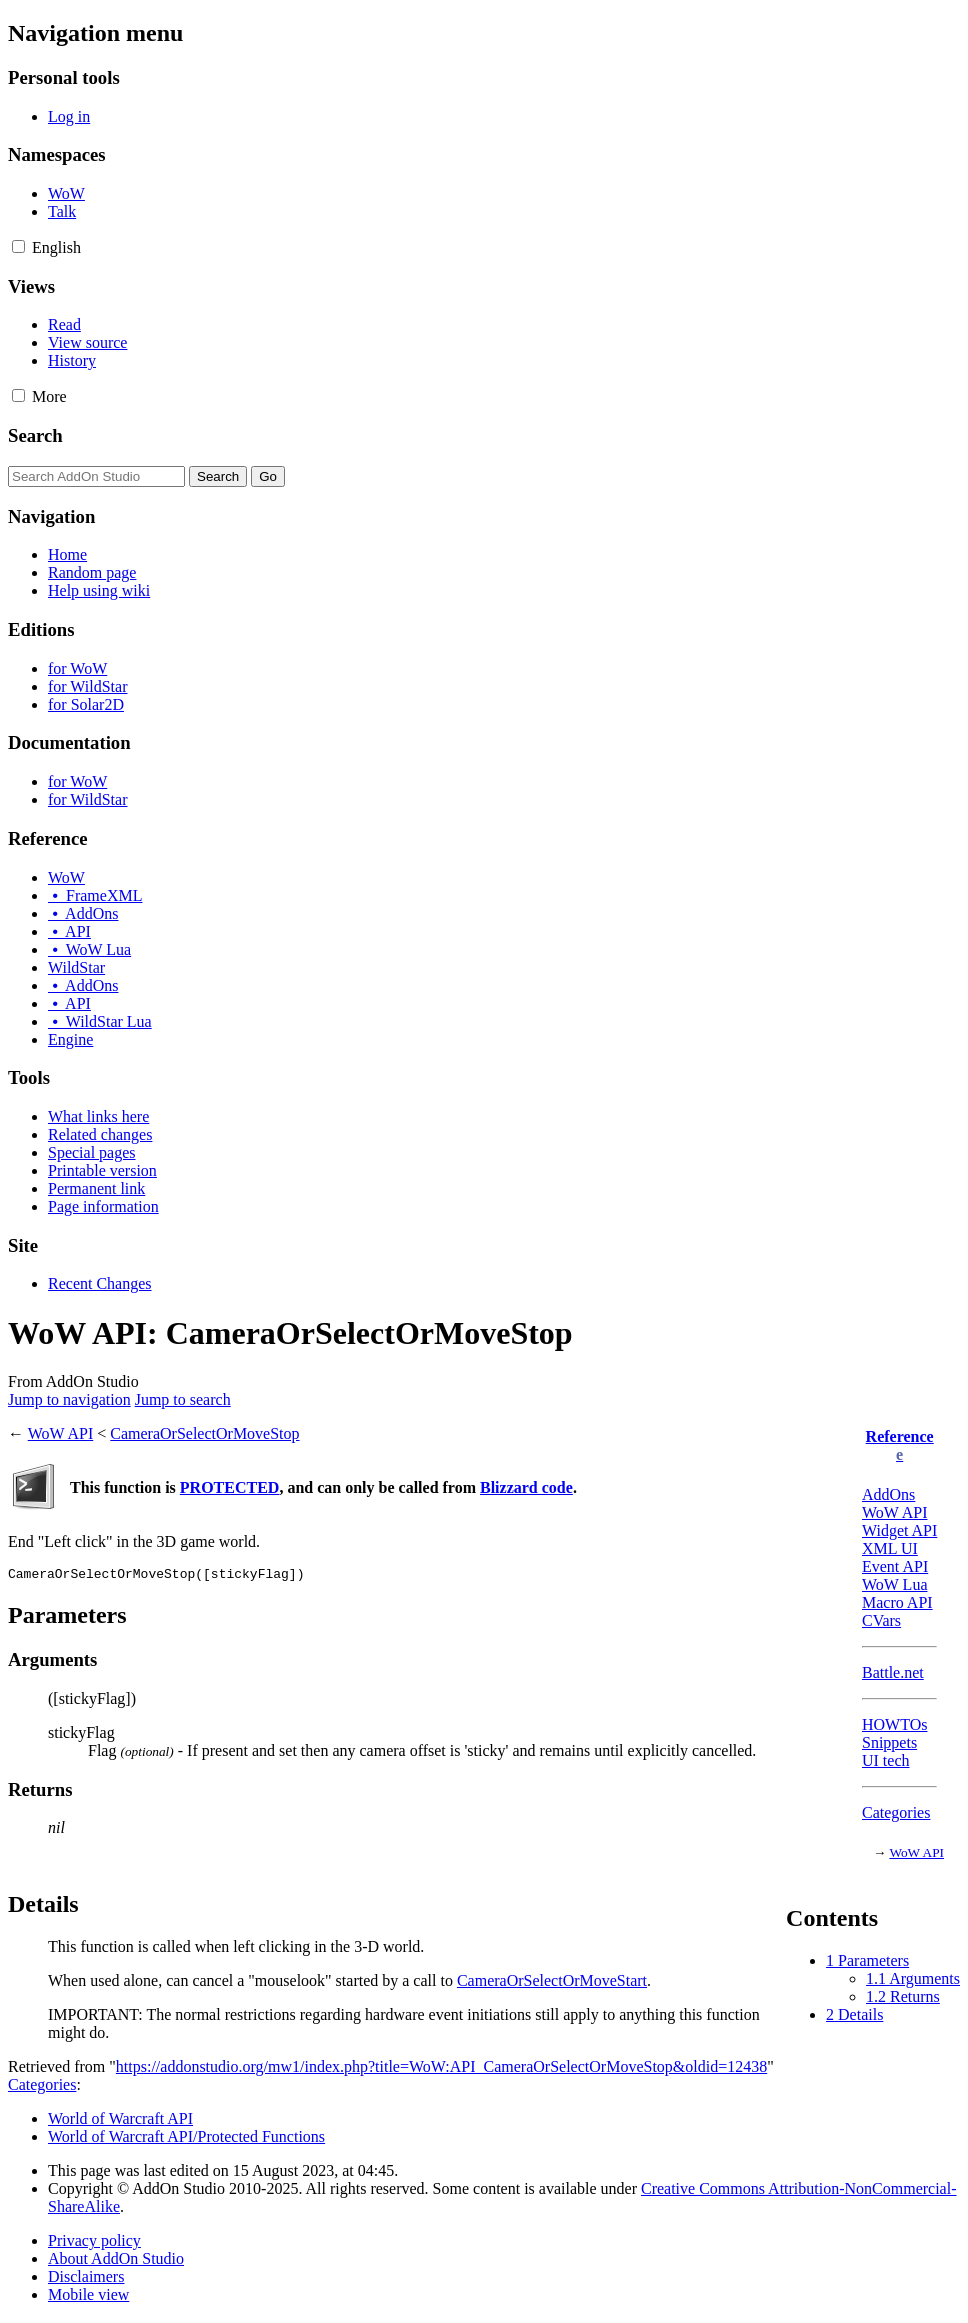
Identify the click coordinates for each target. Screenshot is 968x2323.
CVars (881, 1620)
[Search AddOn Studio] (96, 476)
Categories (896, 1812)
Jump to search (183, 1399)
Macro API (897, 1602)
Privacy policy (94, 2243)
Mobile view (88, 2297)
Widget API (899, 1530)
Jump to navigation (69, 1399)
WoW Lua (895, 1584)
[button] (18, 246)
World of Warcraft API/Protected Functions (186, 2139)
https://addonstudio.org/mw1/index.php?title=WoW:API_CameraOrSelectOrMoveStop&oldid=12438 (441, 2069)
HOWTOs (894, 1724)
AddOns (888, 1494)
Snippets (889, 1742)
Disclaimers (86, 2279)
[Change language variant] (56, 247)
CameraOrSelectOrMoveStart (552, 1983)
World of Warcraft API (120, 2121)
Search (35, 435)
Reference (900, 1436)
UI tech (886, 1760)
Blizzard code (526, 1487)
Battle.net (893, 1672)
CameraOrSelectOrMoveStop (204, 1433)
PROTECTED (230, 1487)
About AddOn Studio (116, 2261)
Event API (895, 1566)
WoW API (895, 1512)
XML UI (890, 1548)
